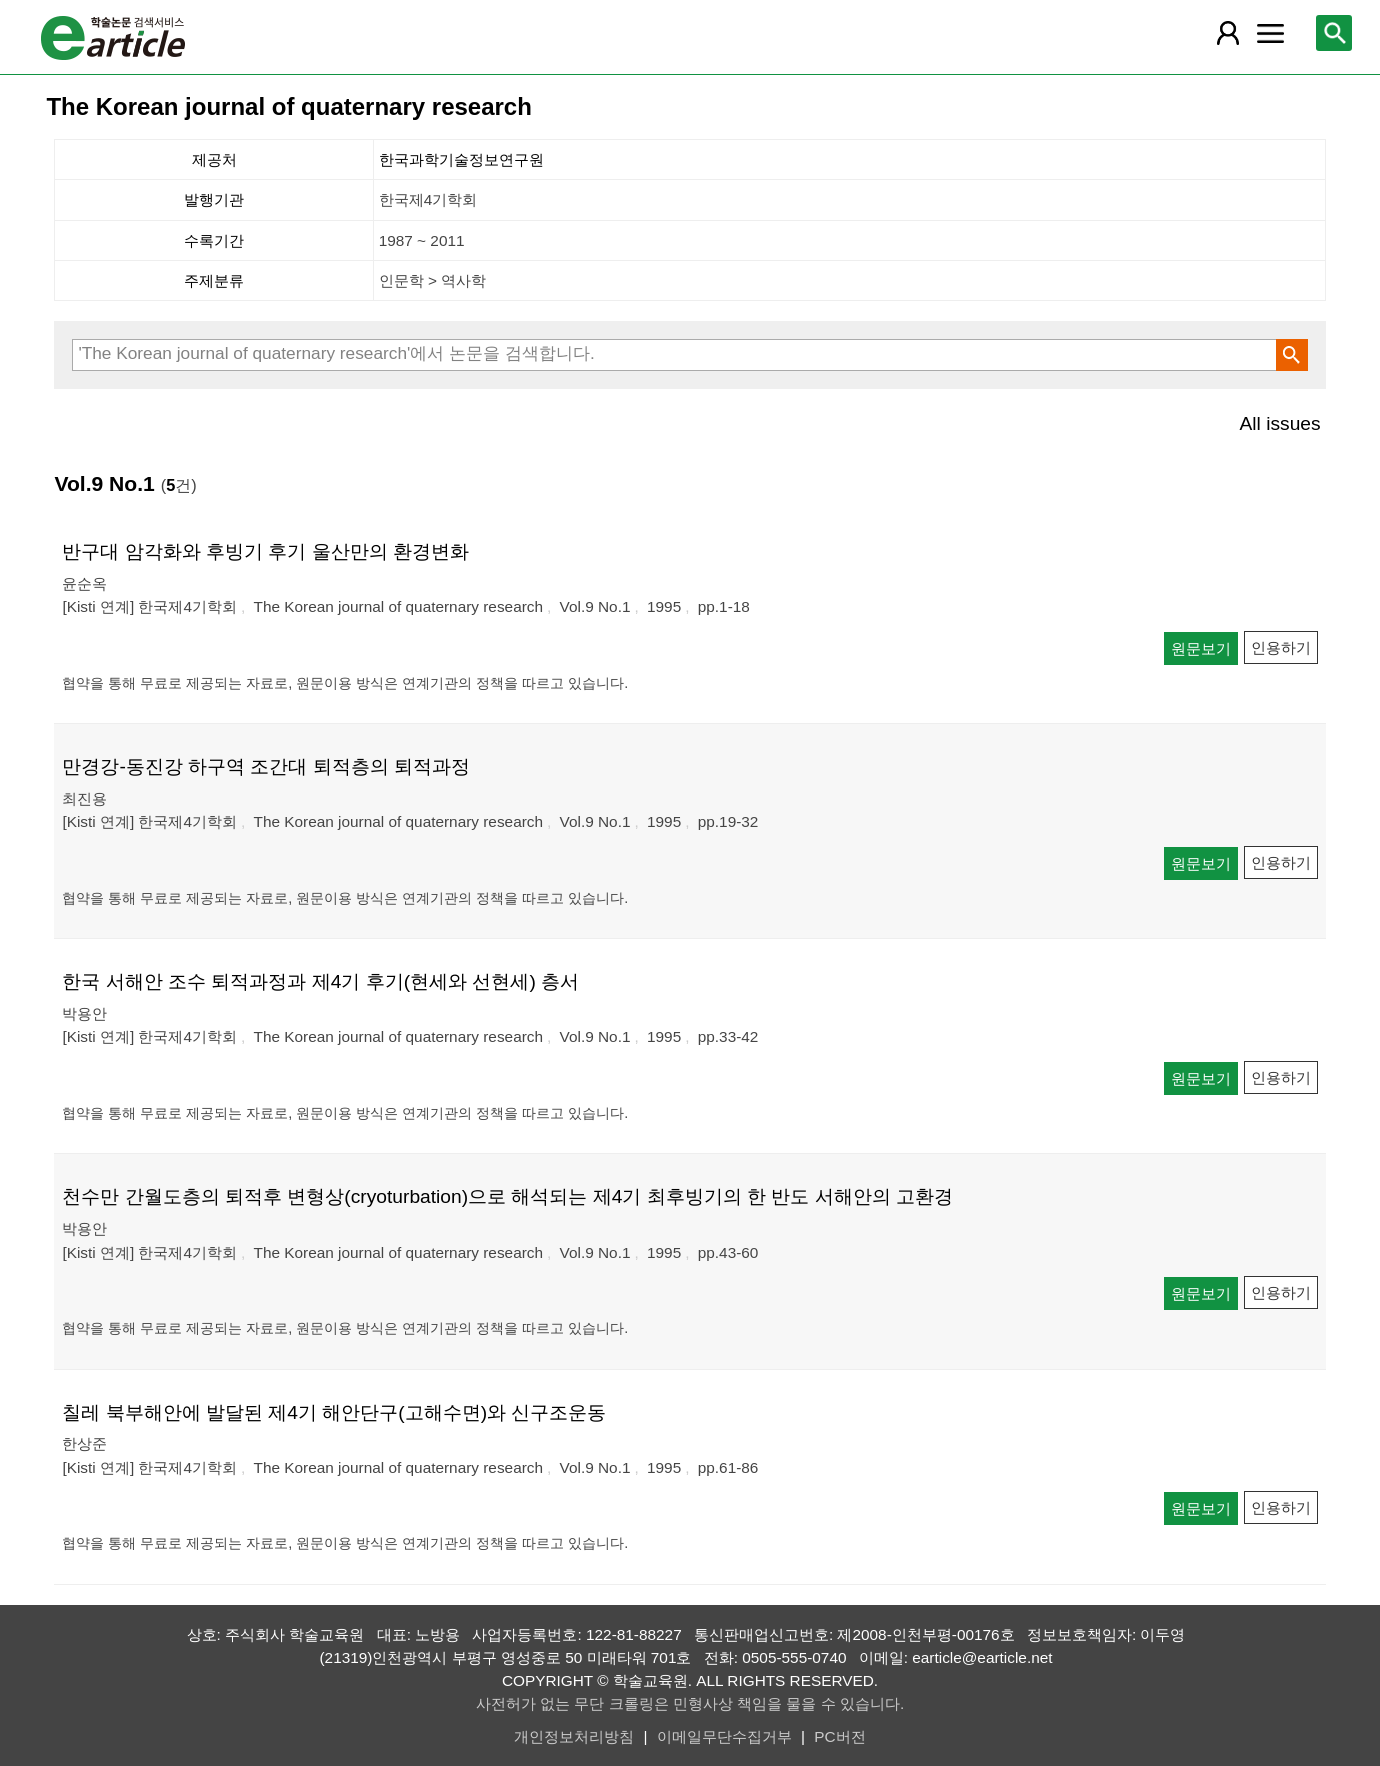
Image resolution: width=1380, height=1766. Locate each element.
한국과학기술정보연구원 (461, 159)
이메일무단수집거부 (724, 1736)
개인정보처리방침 (574, 1736)
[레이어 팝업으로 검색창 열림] (1334, 33)
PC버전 (839, 1736)
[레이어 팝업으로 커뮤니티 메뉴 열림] (1271, 33)
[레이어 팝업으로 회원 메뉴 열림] (1228, 33)
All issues (1280, 423)
